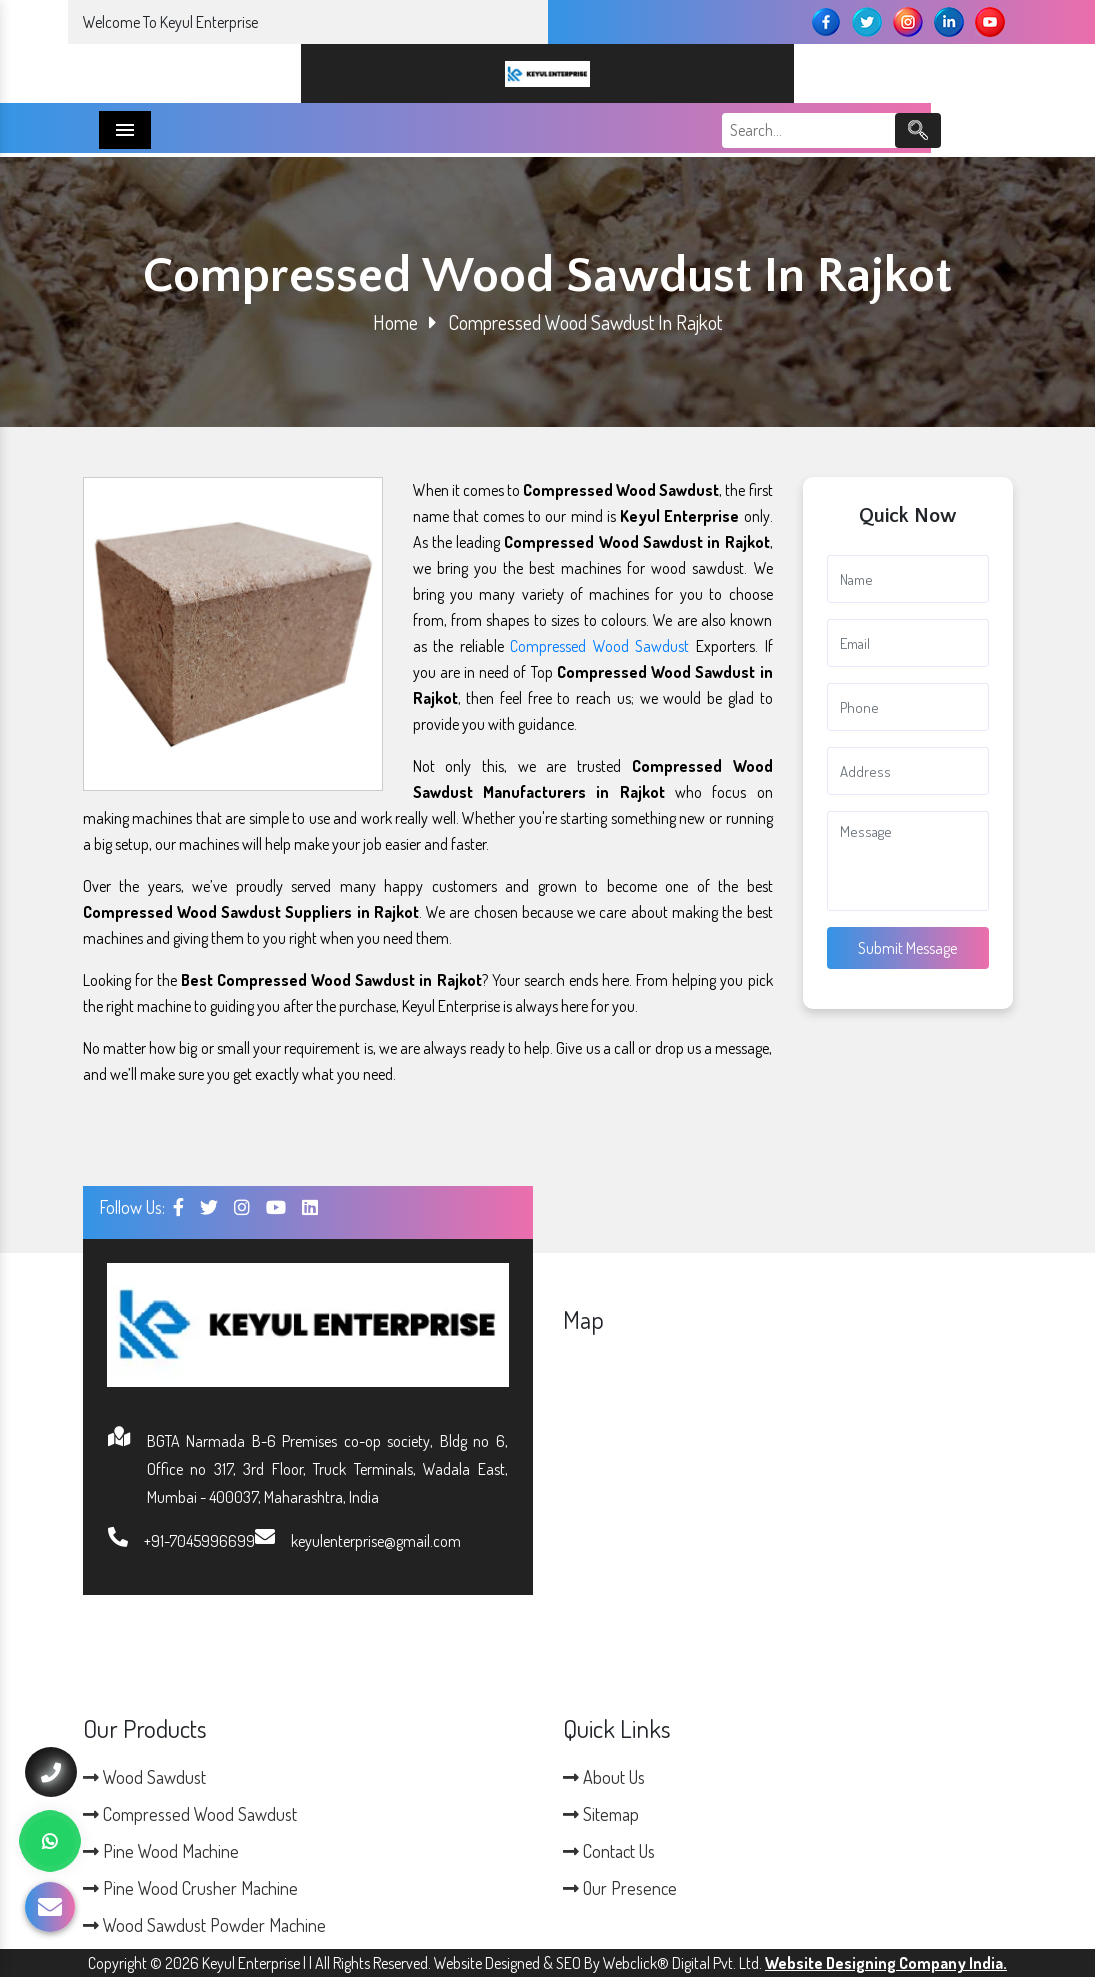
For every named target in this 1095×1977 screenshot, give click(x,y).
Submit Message (907, 948)
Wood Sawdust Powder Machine (204, 1925)
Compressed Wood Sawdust (599, 646)
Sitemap (601, 1814)
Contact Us (609, 1851)
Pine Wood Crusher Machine (190, 1888)
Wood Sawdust (144, 1777)
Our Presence (620, 1888)
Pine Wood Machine (161, 1851)
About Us (604, 1777)
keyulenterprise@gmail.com (376, 1541)
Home (395, 322)
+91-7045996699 (199, 1541)
